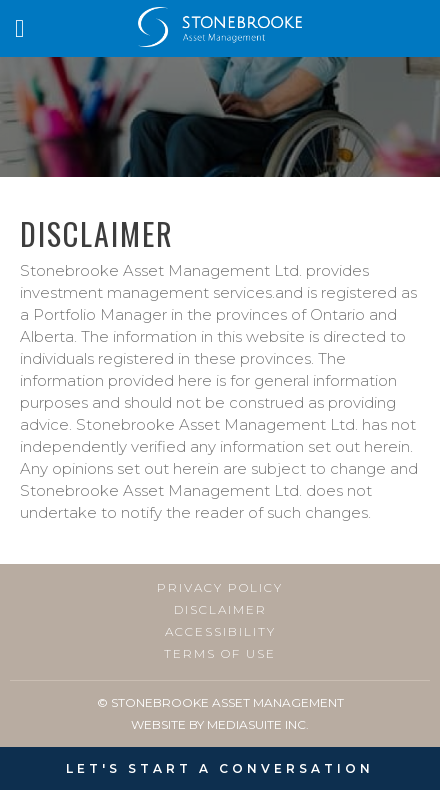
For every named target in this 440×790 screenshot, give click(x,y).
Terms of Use (220, 654)
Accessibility (220, 632)
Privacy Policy (220, 588)
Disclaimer (220, 610)
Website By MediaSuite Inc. (220, 724)
